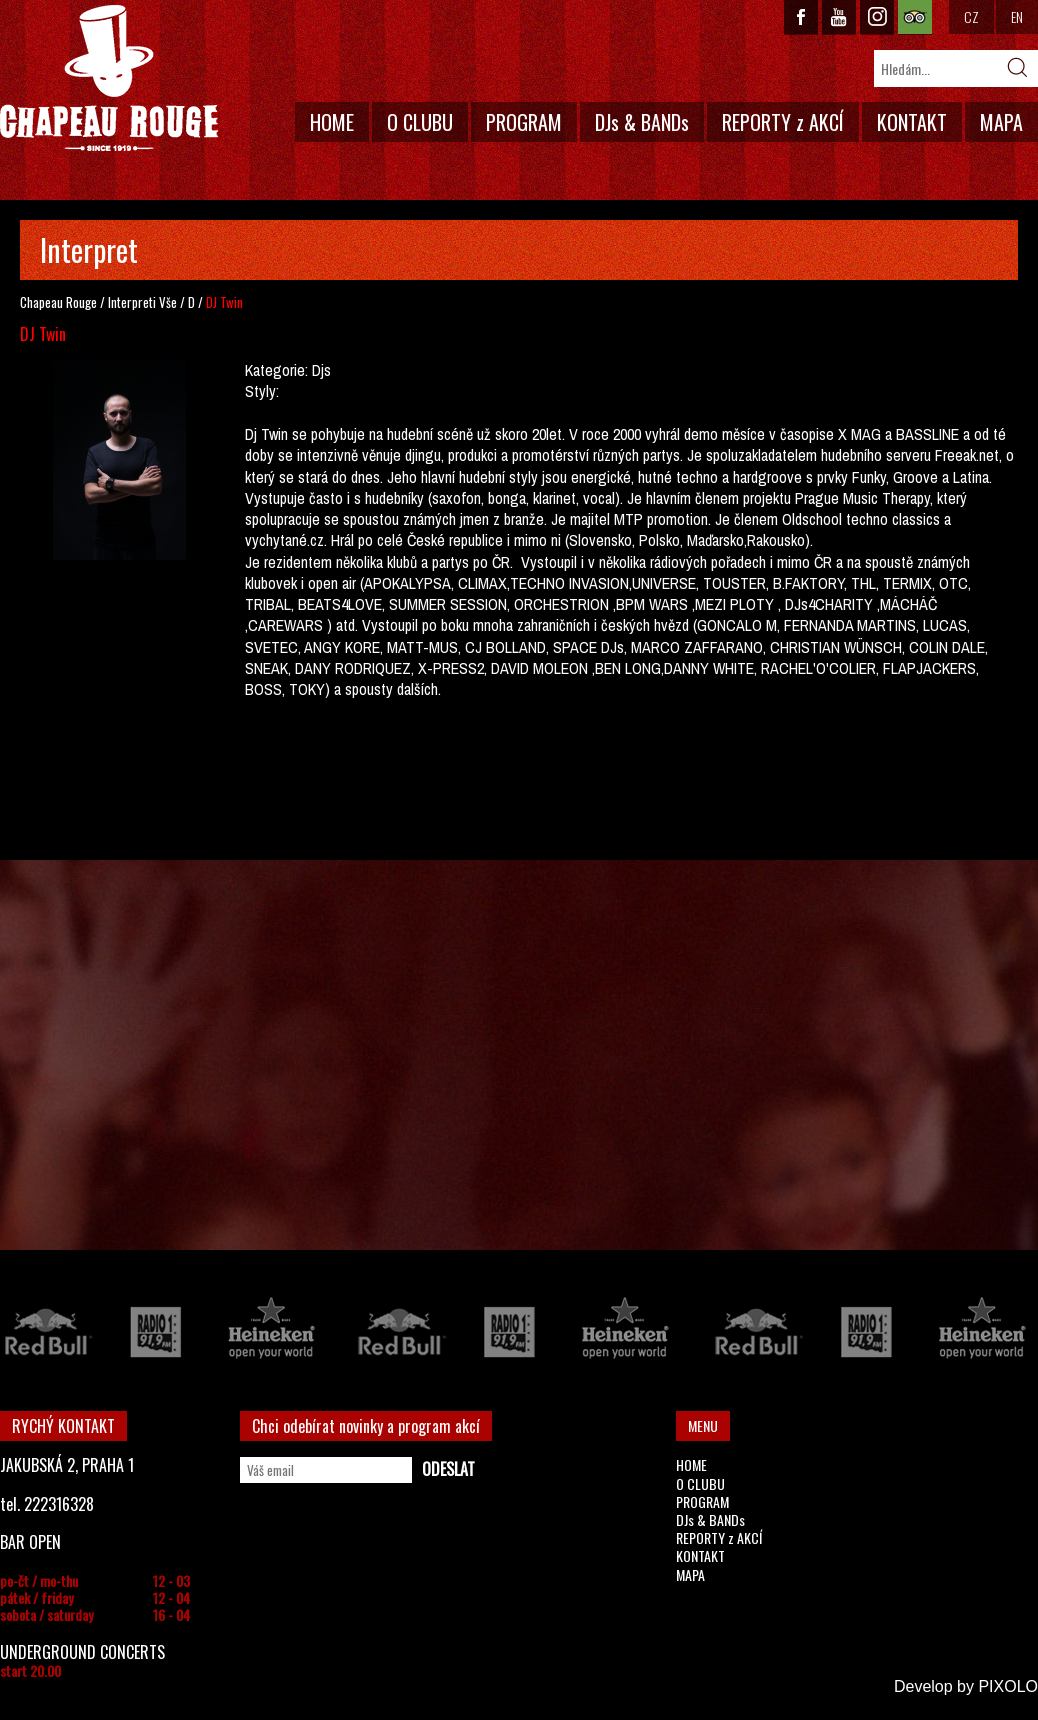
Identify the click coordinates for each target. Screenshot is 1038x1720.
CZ (971, 16)
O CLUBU (420, 122)
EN (1017, 16)
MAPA (1001, 122)
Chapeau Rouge (58, 302)
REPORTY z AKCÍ (783, 122)
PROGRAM (524, 122)
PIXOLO (1008, 1686)
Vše (168, 302)
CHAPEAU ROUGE (109, 78)
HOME (332, 122)
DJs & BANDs (642, 122)
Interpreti (132, 302)
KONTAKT (912, 122)
